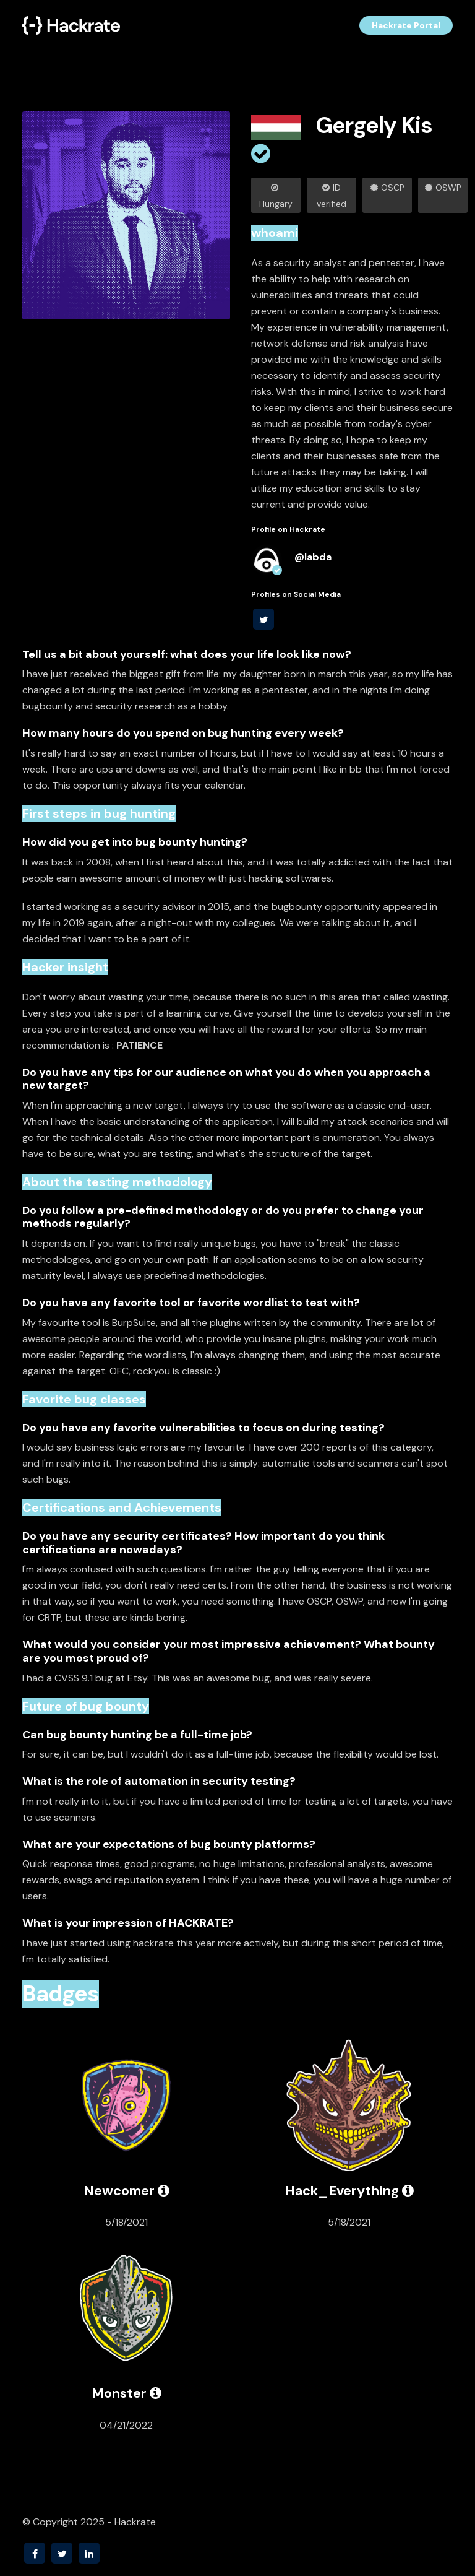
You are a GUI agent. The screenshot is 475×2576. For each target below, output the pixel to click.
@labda (313, 556)
